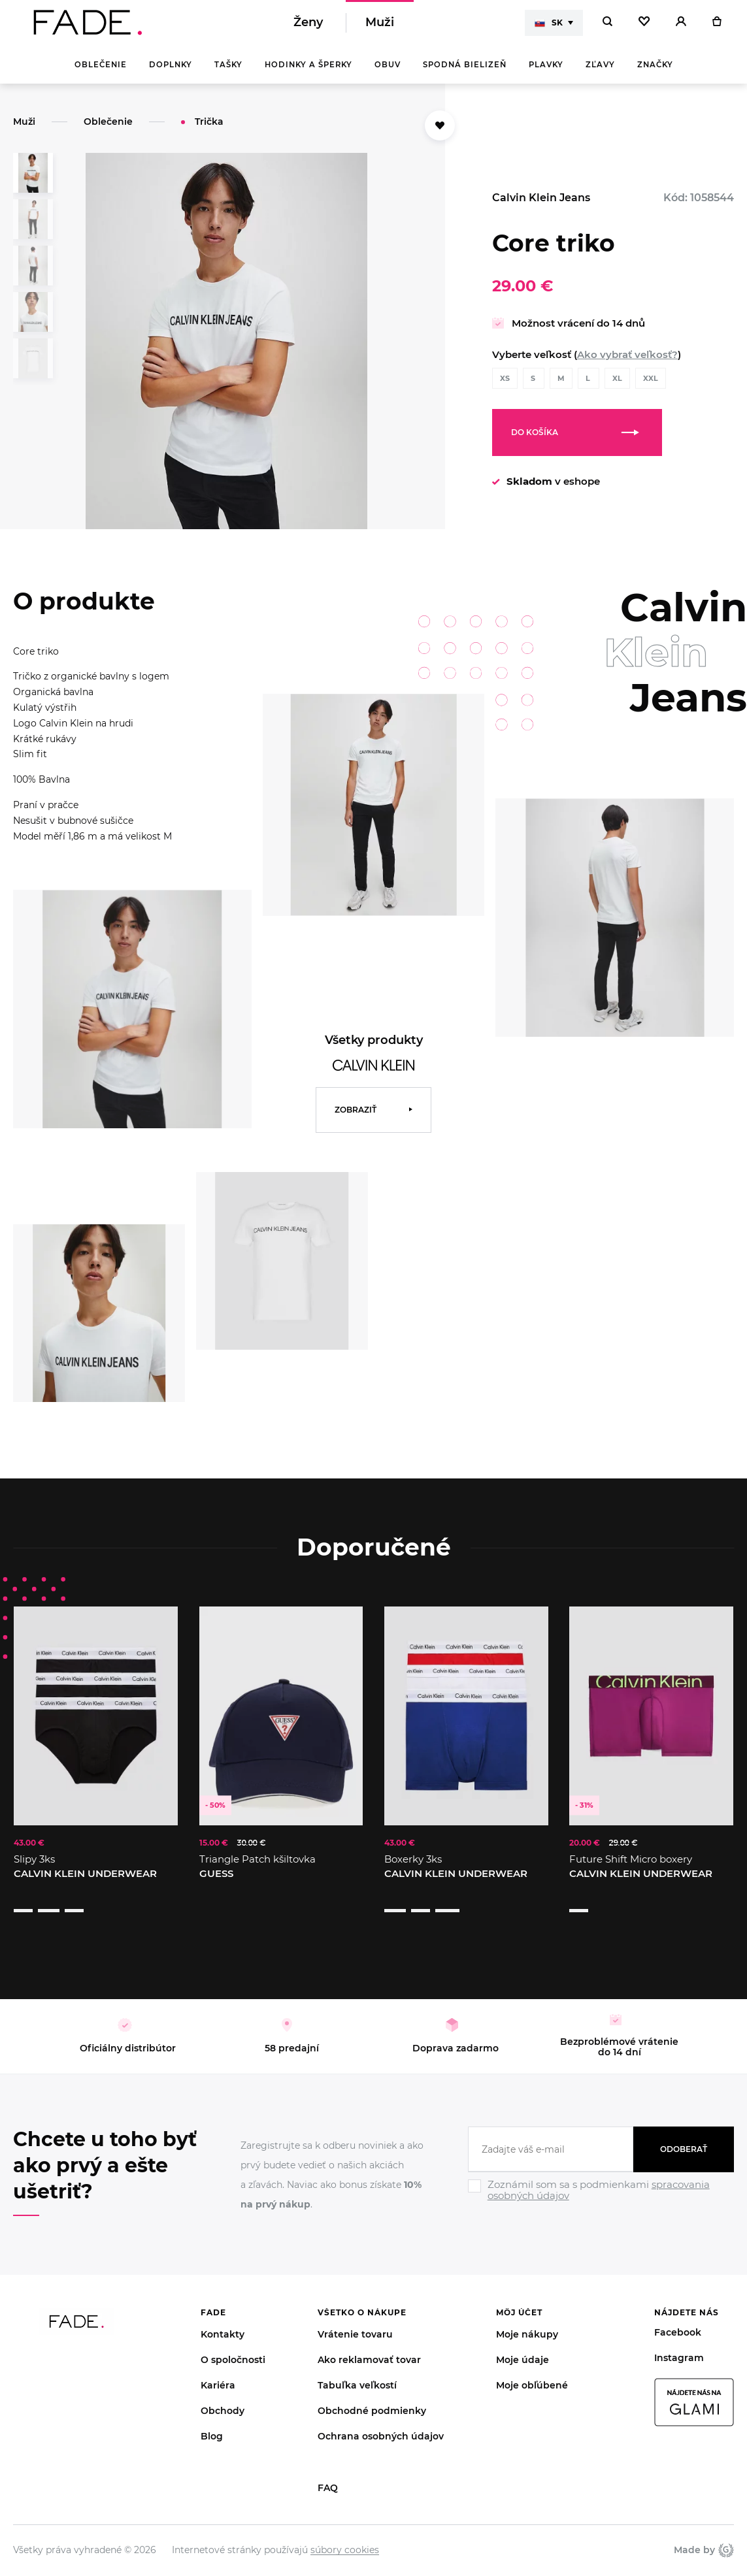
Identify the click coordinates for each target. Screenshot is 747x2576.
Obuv (387, 71)
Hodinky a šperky (308, 71)
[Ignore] (601, 2185)
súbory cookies (344, 2531)
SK (549, 26)
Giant (726, 2531)
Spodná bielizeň (464, 71)
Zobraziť (355, 1117)
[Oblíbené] (644, 26)
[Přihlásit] (681, 26)
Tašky (228, 71)
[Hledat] (607, 26)
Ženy (308, 26)
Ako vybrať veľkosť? (627, 361)
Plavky (546, 71)
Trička (209, 129)
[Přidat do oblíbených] (440, 133)
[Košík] (716, 26)
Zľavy (600, 71)
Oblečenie (101, 71)
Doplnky (170, 71)
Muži (379, 26)
